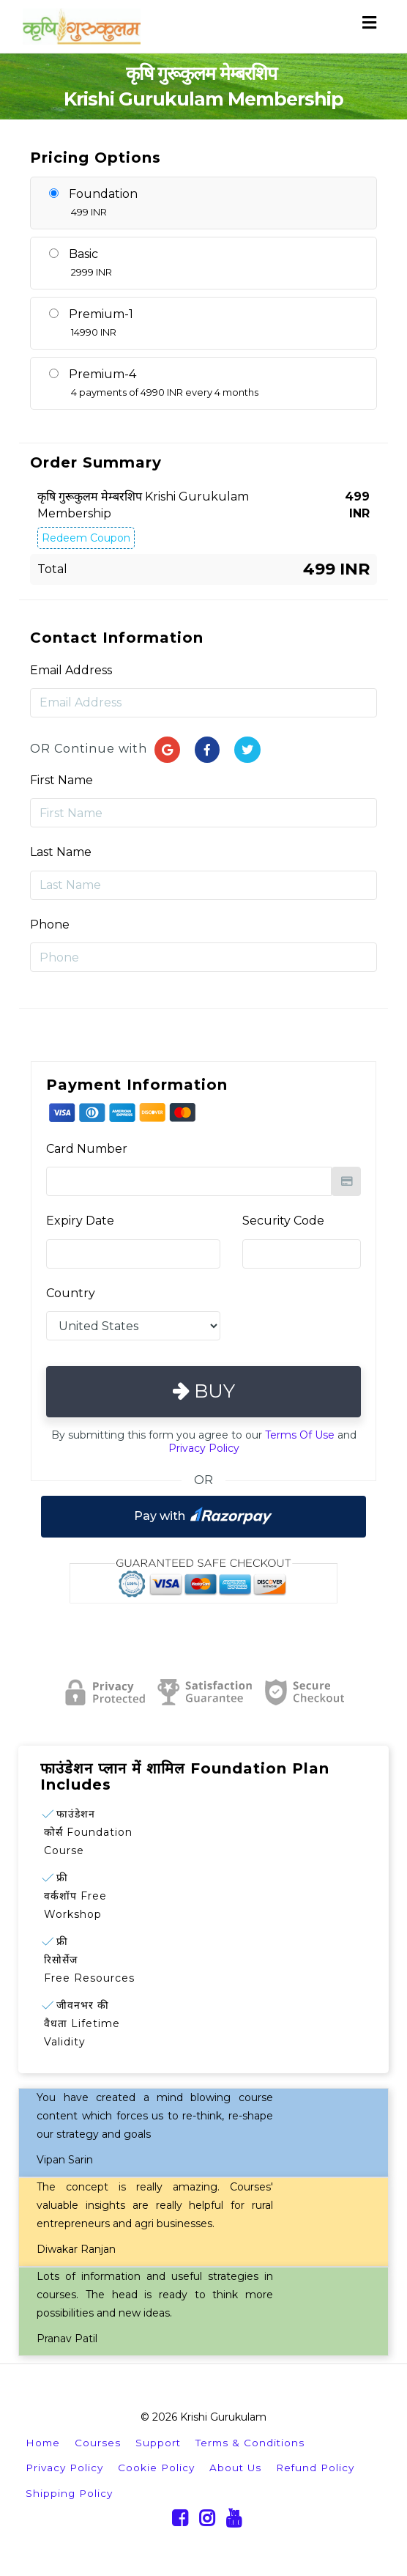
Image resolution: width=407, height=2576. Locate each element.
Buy (204, 1391)
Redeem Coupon (86, 538)
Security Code (283, 1221)
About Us (235, 2467)
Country (70, 1293)
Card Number (86, 1149)
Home (43, 2442)
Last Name (61, 852)
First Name (61, 780)
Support (158, 2442)
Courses (98, 2442)
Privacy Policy (203, 1448)
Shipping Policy (69, 2493)
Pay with (203, 1515)
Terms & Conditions (250, 2442)
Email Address (71, 670)
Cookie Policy (156, 2467)
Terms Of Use (300, 1435)
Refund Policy (315, 2467)
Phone (50, 924)
